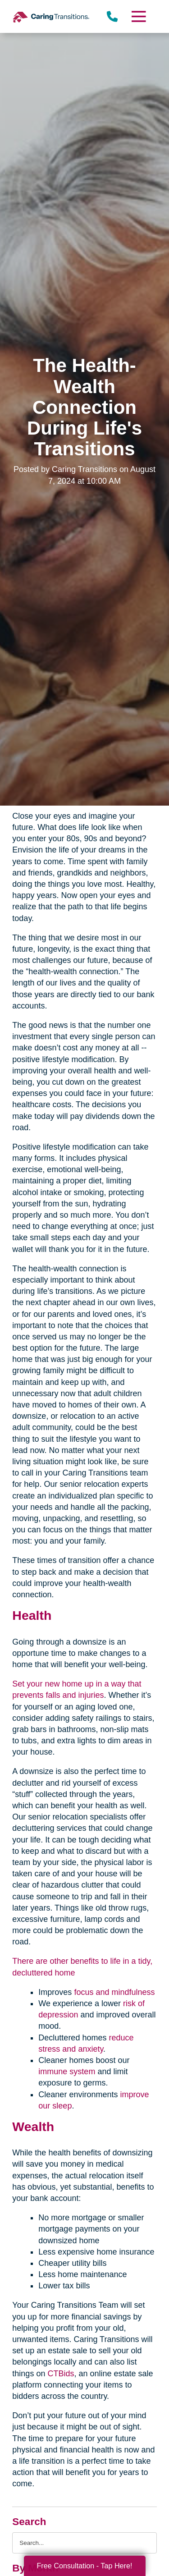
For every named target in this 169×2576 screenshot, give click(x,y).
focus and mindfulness (114, 1992)
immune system (66, 2071)
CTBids (60, 2373)
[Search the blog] (84, 2542)
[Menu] (137, 16)
